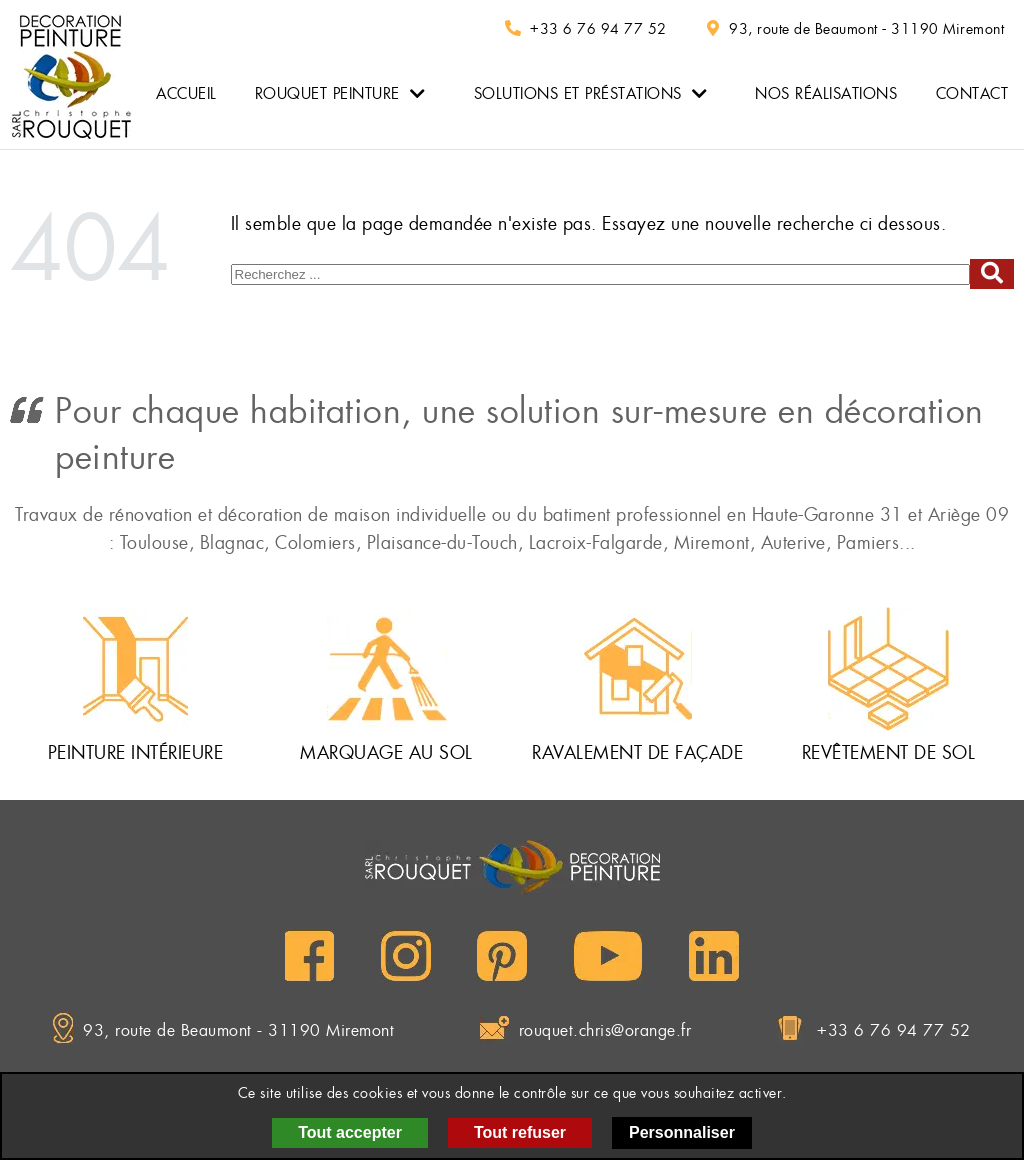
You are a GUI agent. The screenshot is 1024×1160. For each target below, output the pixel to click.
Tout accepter (350, 1132)
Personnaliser (682, 1132)
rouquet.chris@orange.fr (605, 1030)
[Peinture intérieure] (135, 669)
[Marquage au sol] (387, 669)
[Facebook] (309, 956)
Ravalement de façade (637, 753)
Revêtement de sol (889, 753)
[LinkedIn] (714, 956)
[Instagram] (406, 956)
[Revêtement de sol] (888, 669)
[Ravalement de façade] (638, 669)
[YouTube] (608, 956)
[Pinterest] (502, 956)
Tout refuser (520, 1132)
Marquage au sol (386, 753)
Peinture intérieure (136, 753)
